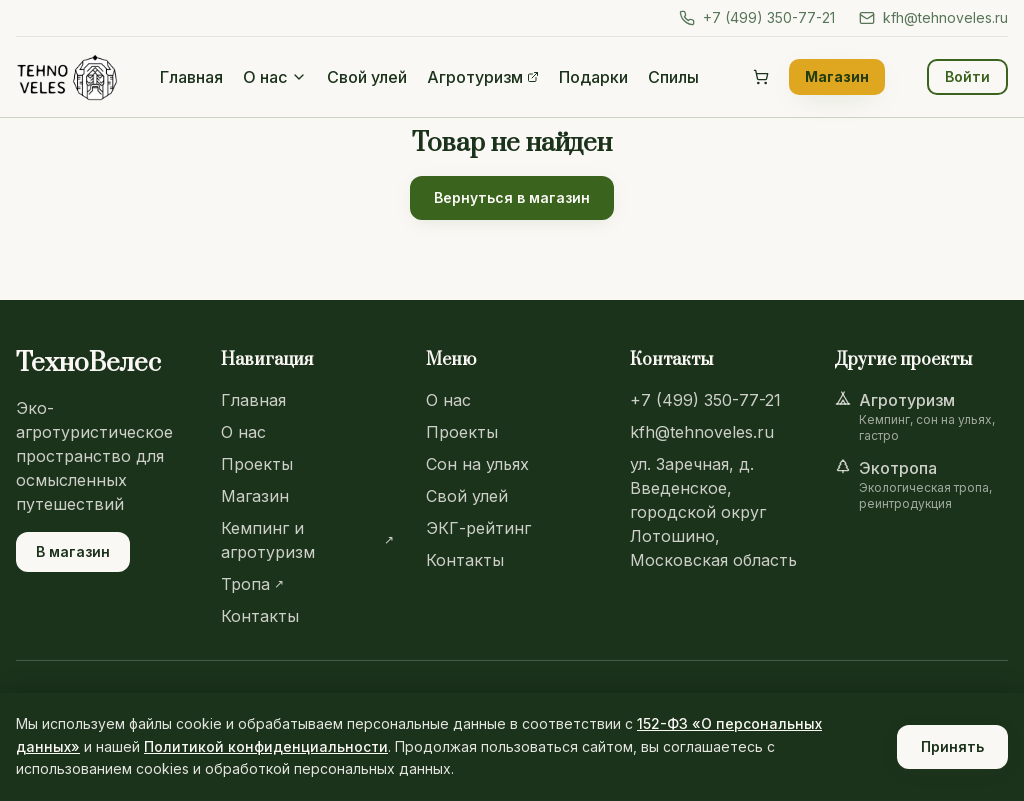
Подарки (593, 77)
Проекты (257, 464)
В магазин (73, 551)
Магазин (837, 76)
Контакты (260, 616)
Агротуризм (483, 77)
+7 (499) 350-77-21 (757, 17)
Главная (191, 77)
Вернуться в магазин (512, 197)
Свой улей (367, 77)
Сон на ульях (477, 464)
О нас (275, 77)
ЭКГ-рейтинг (478, 528)
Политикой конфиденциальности (266, 746)
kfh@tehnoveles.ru (933, 17)
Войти (967, 76)
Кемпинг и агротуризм (307, 540)
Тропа (252, 584)
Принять (952, 746)
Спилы (673, 77)
